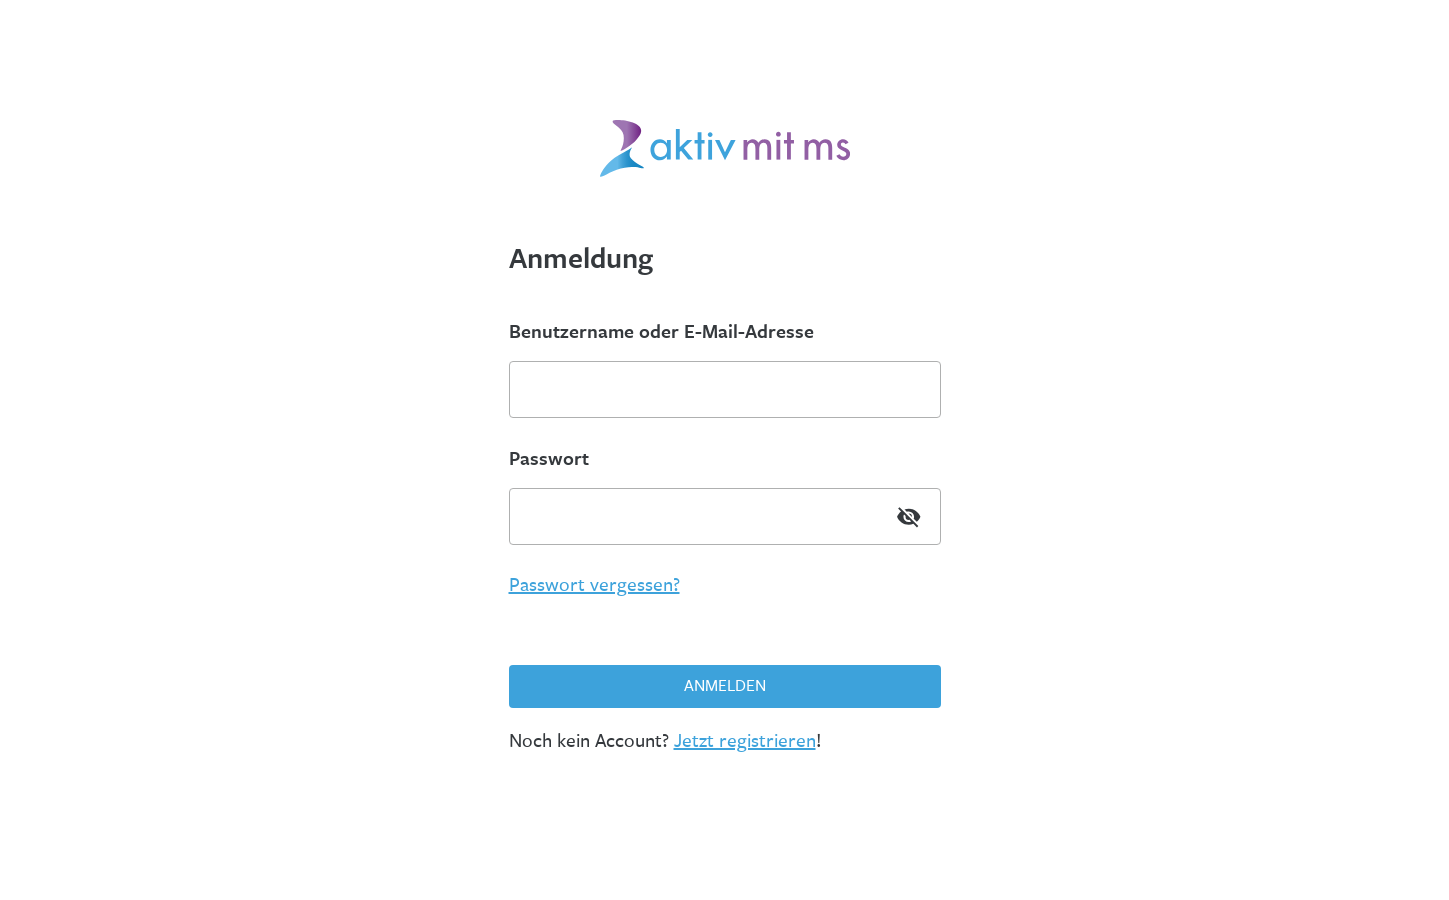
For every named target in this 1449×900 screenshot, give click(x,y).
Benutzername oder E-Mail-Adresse (661, 331)
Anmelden (725, 685)
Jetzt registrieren (745, 741)
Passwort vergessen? (594, 585)
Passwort (549, 458)
